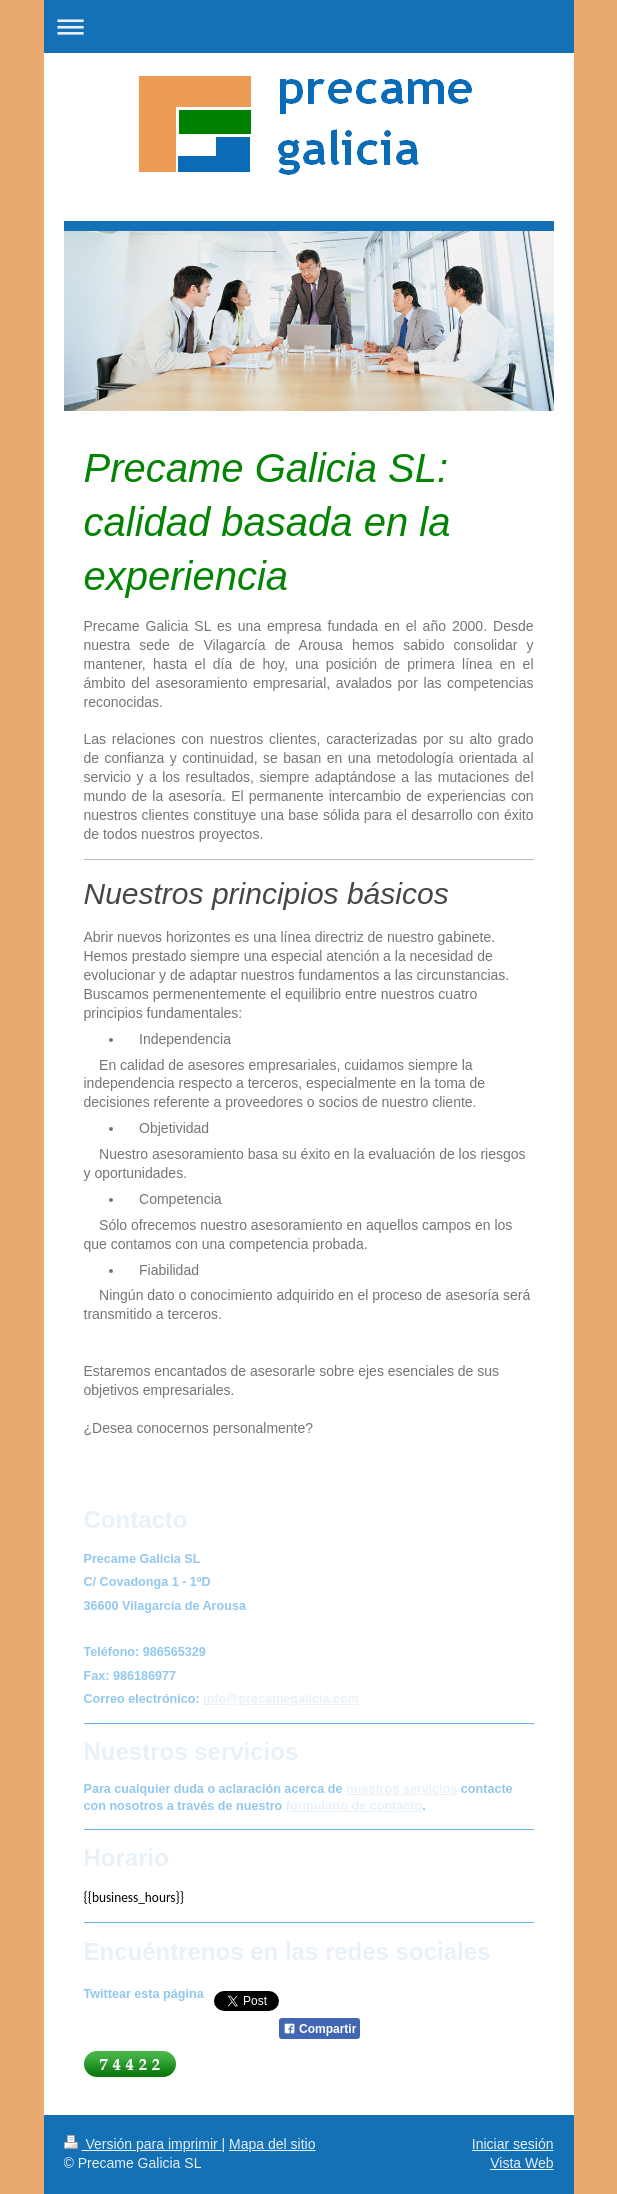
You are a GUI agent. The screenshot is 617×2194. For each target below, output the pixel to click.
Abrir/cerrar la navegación (309, 26)
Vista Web (521, 2163)
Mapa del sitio (272, 2144)
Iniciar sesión (513, 2144)
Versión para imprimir (143, 2144)
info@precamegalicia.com (281, 1699)
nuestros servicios (401, 1789)
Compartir (320, 2029)
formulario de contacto (354, 1806)
